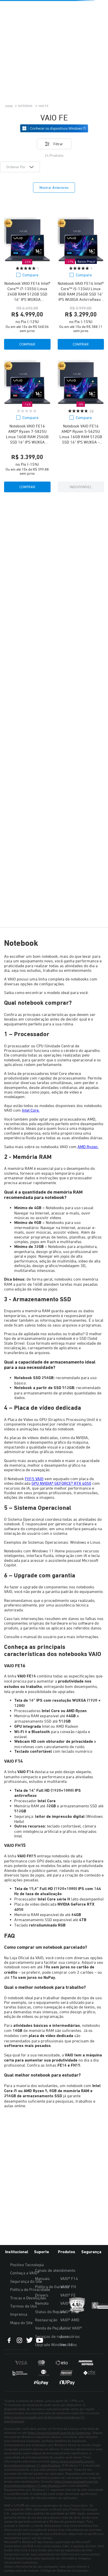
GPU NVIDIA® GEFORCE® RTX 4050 (61, 1483)
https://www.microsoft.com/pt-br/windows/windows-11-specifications (44, 2419)
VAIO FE (43, 106)
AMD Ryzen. (88, 1146)
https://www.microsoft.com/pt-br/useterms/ (59, 2433)
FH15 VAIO (34, 1478)
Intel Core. (31, 1110)
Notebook (25, 106)
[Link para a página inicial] (9, 106)
